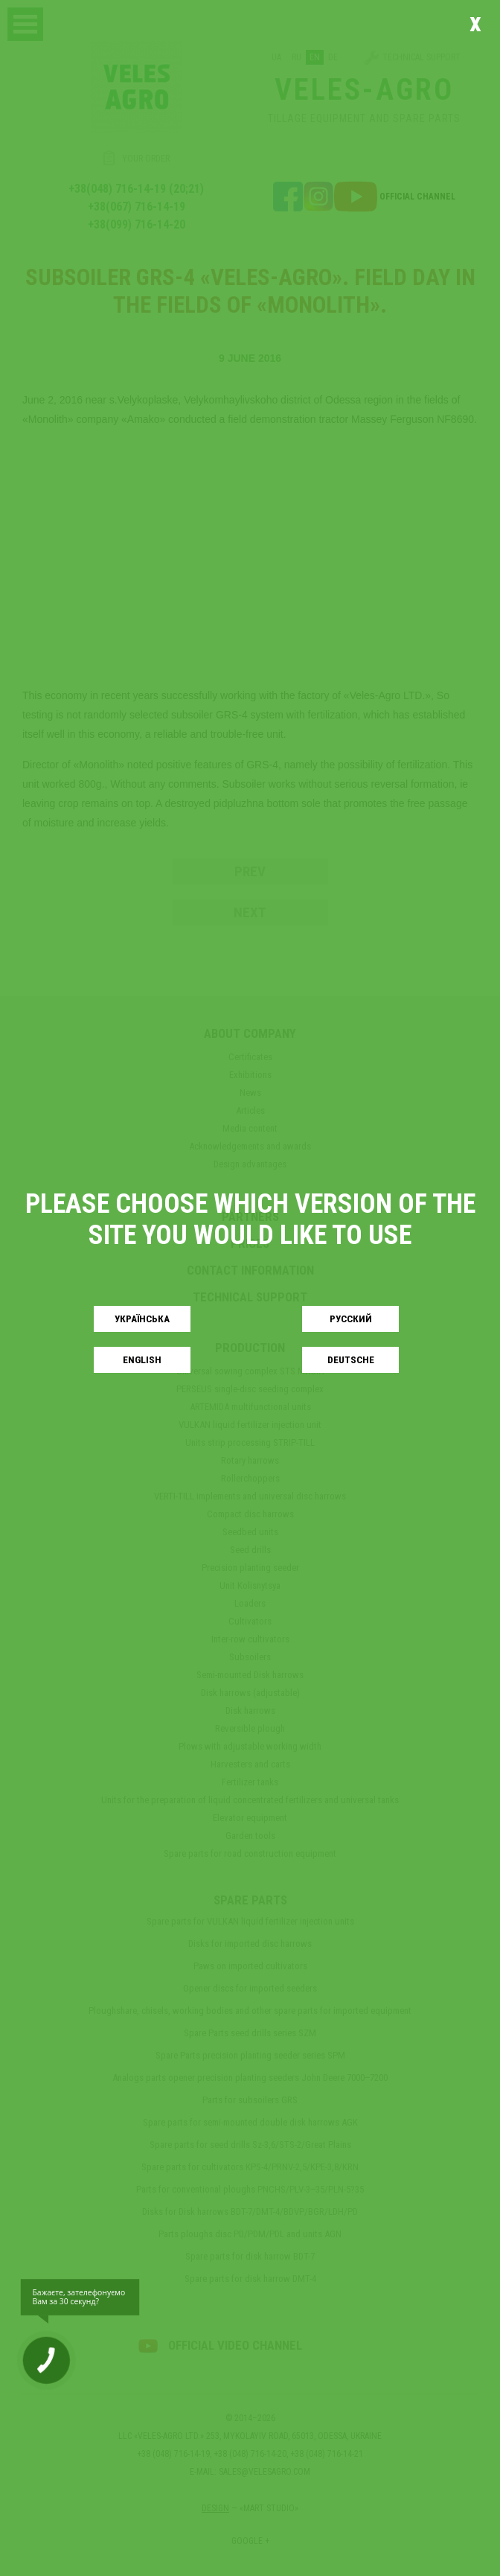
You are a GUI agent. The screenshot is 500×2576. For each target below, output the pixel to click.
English (142, 1359)
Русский (351, 1318)
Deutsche (350, 1359)
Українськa (142, 1318)
